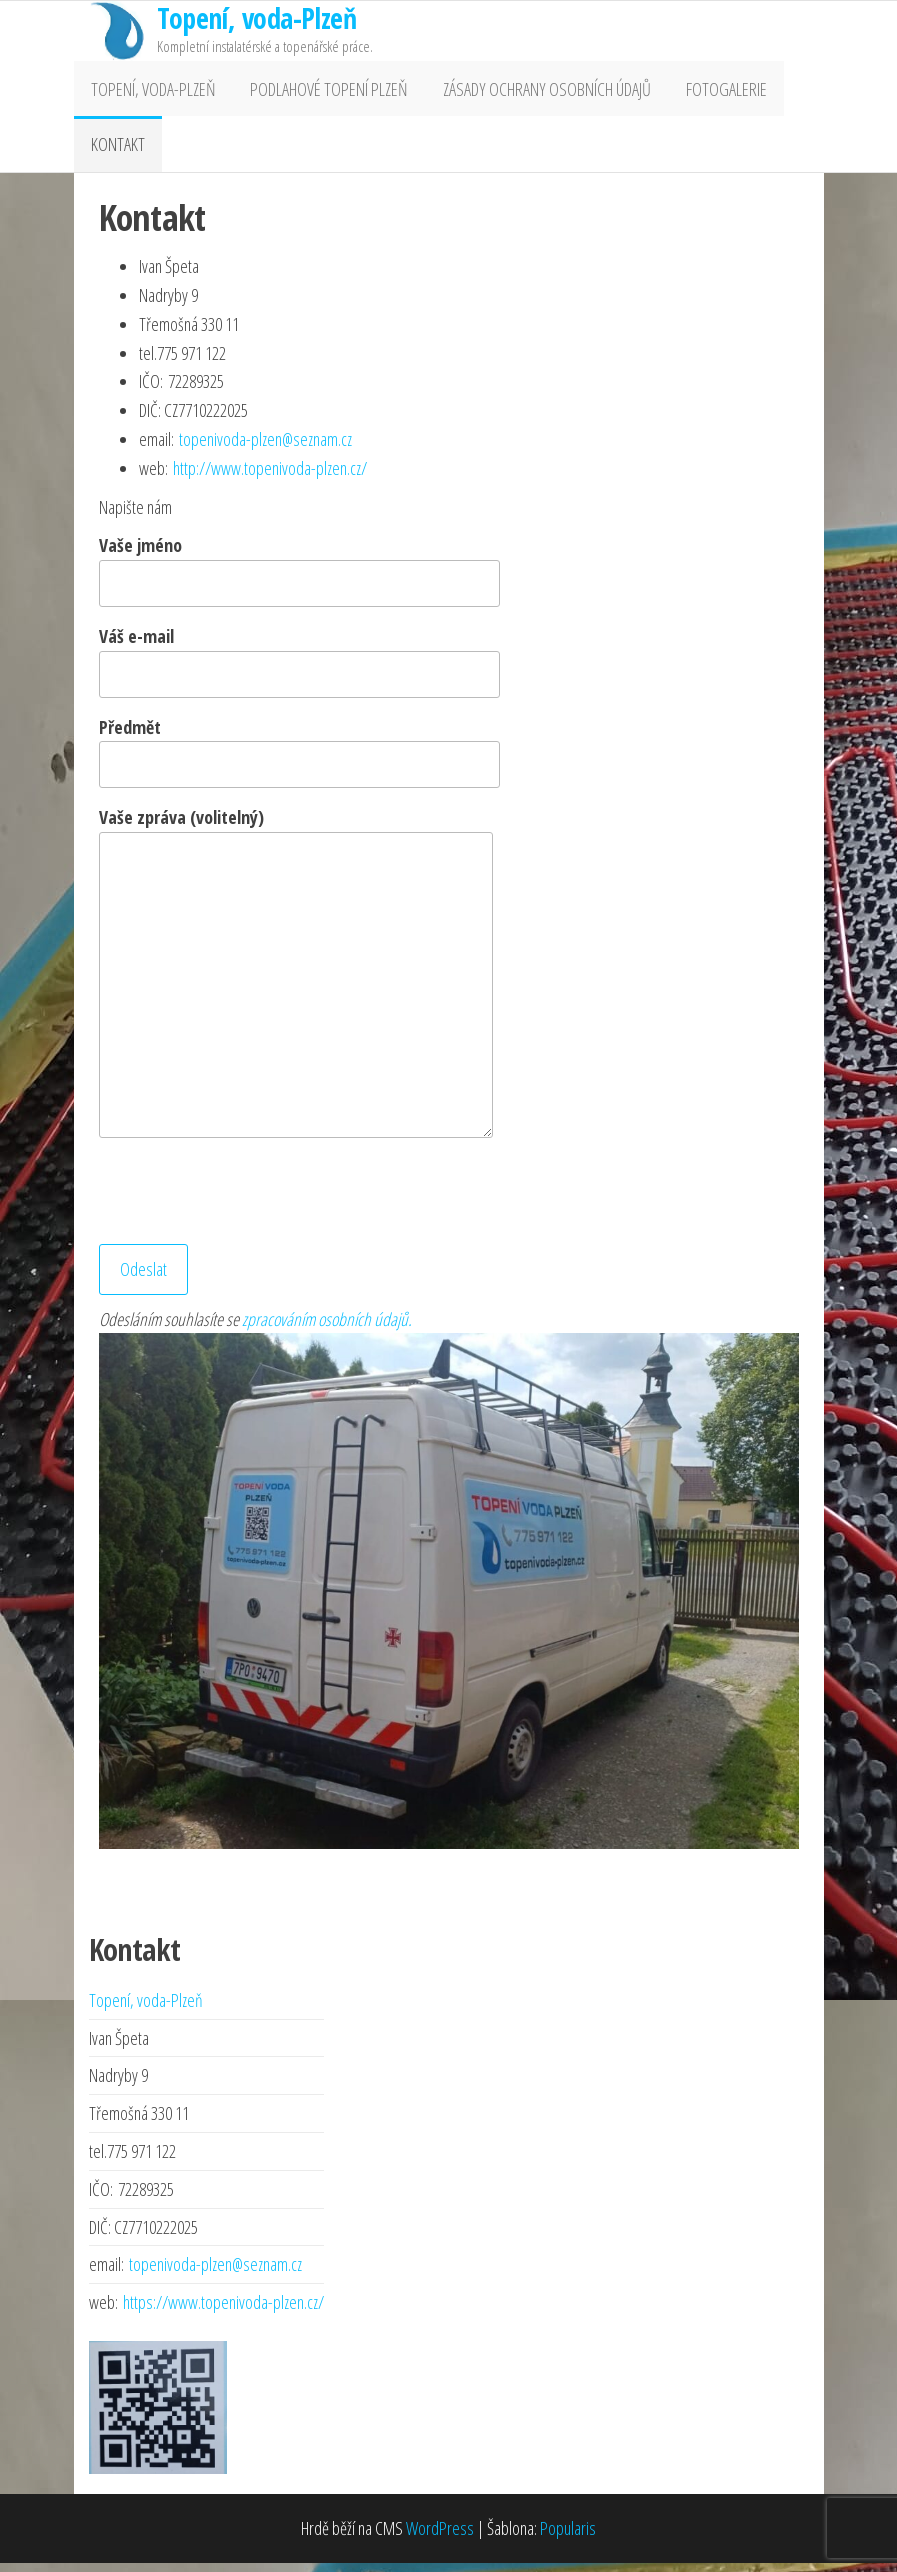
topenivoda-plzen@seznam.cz (265, 448)
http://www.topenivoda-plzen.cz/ (270, 477)
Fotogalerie (710, 91)
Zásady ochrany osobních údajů (536, 91)
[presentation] (251, 1204)
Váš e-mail (299, 670)
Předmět (299, 761)
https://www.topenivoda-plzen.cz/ (223, 2312)
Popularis (568, 2537)
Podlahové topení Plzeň (323, 91)
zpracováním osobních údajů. (327, 1328)
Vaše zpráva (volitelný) (296, 981)
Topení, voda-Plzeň (151, 91)
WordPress (440, 2537)
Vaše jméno (299, 580)
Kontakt (116, 151)
